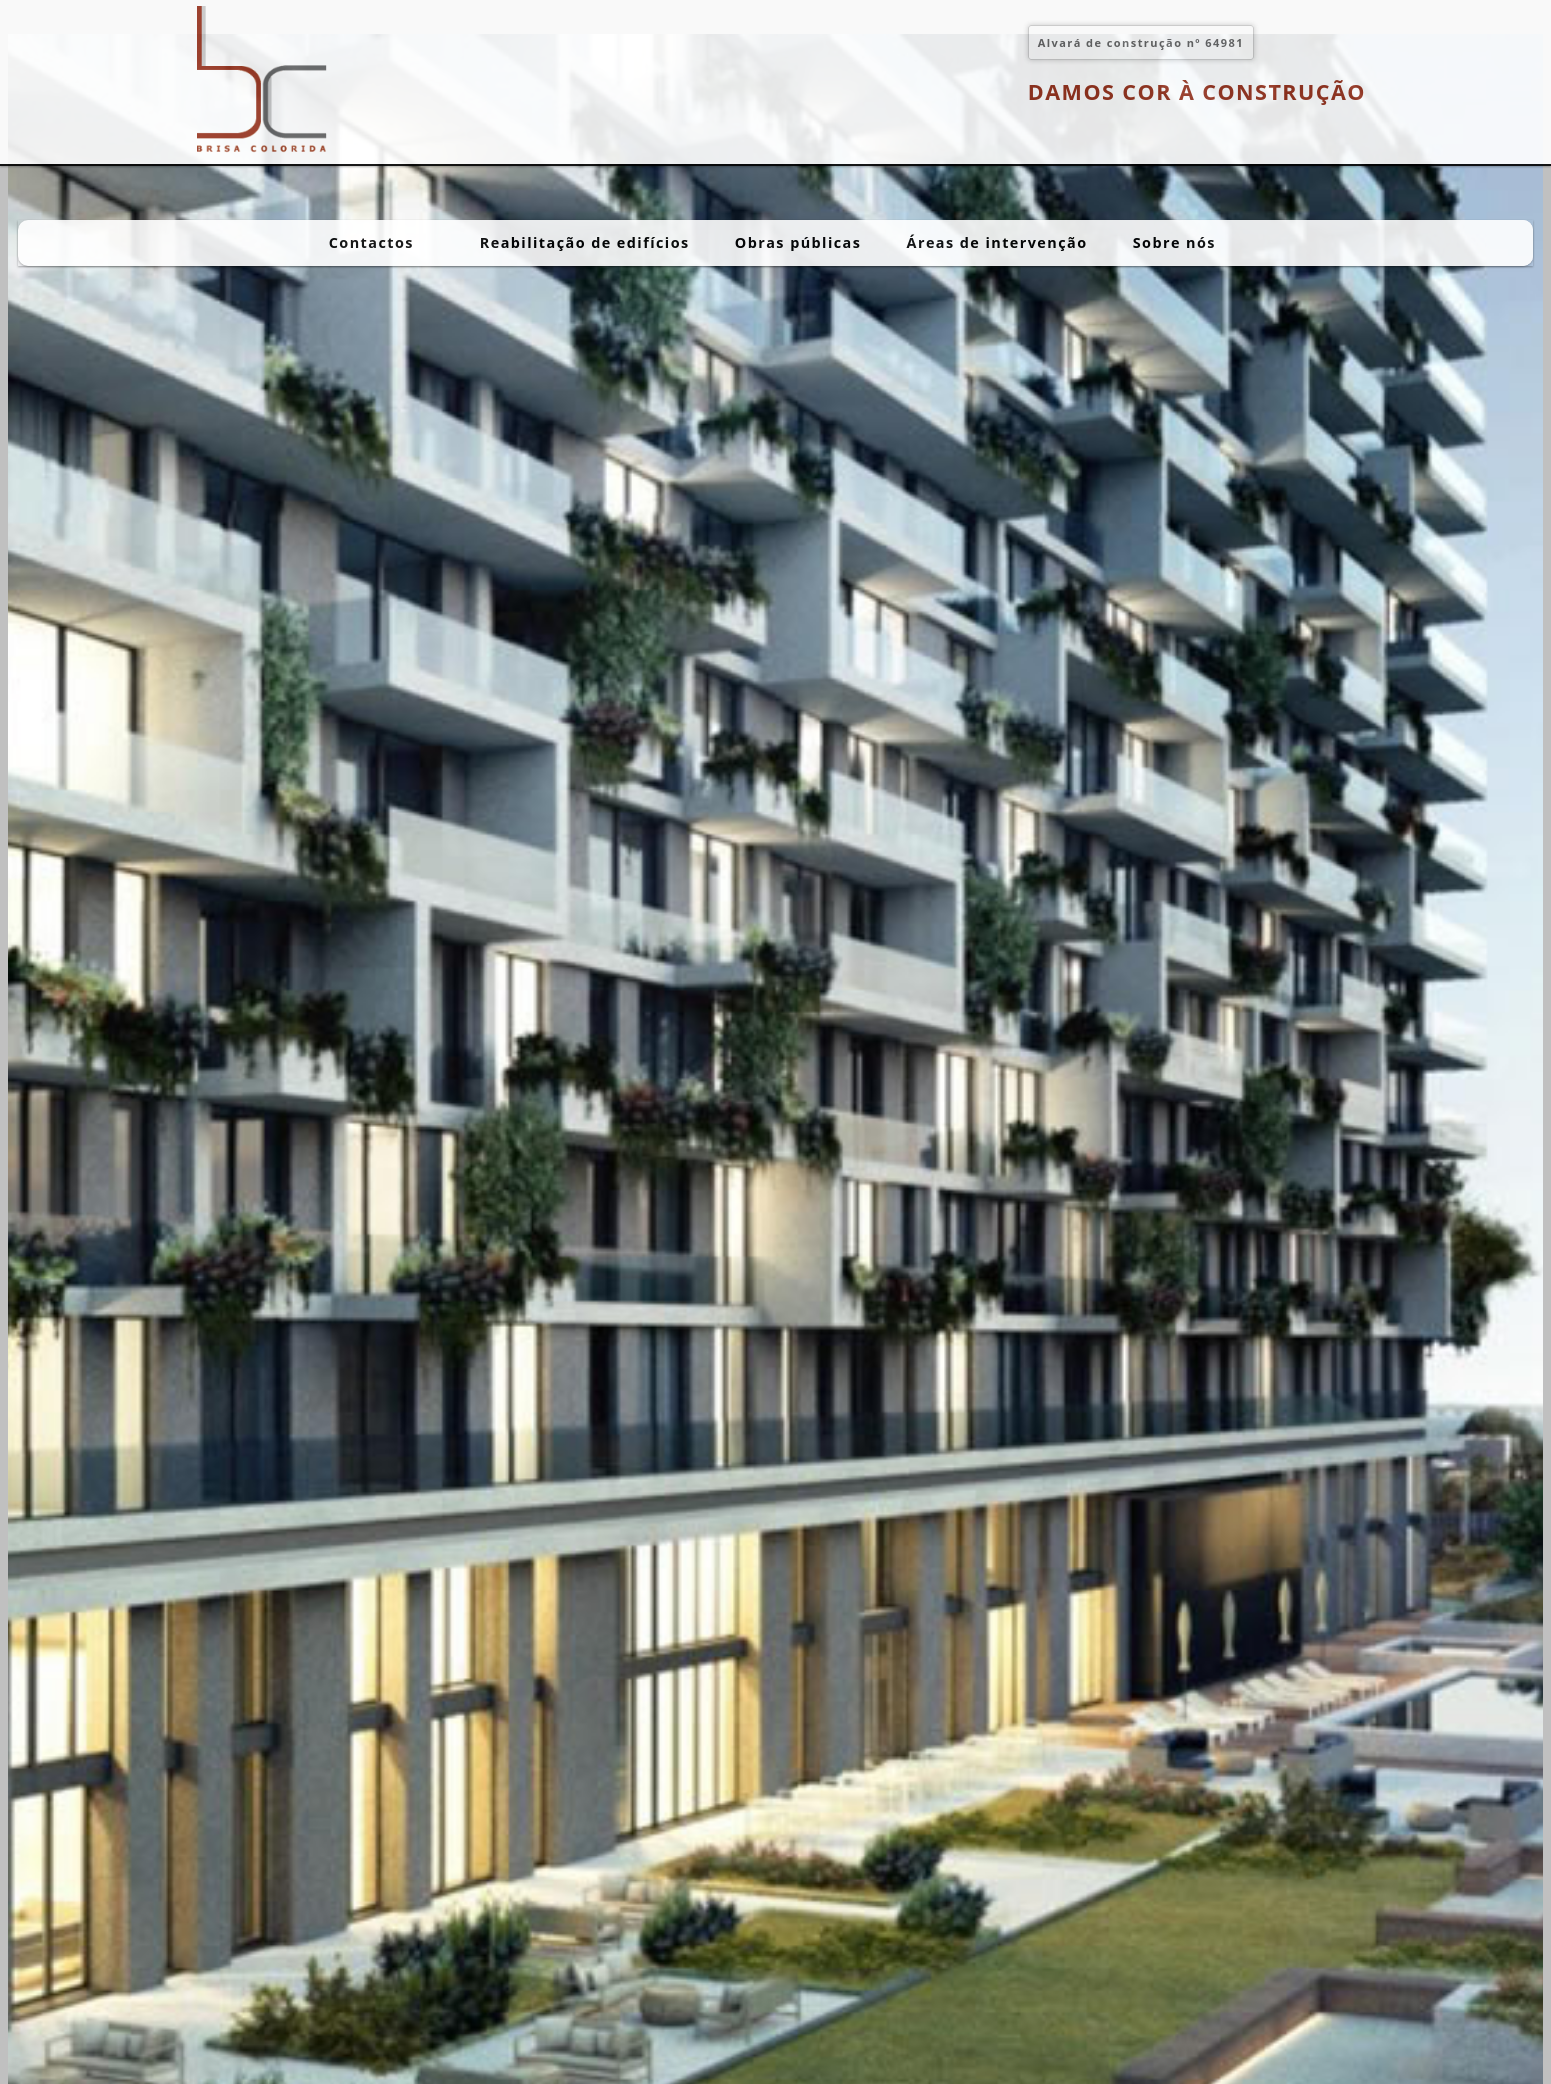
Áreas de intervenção (997, 242)
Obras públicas (798, 242)
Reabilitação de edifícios (585, 242)
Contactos (382, 242)
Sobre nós (1185, 242)
